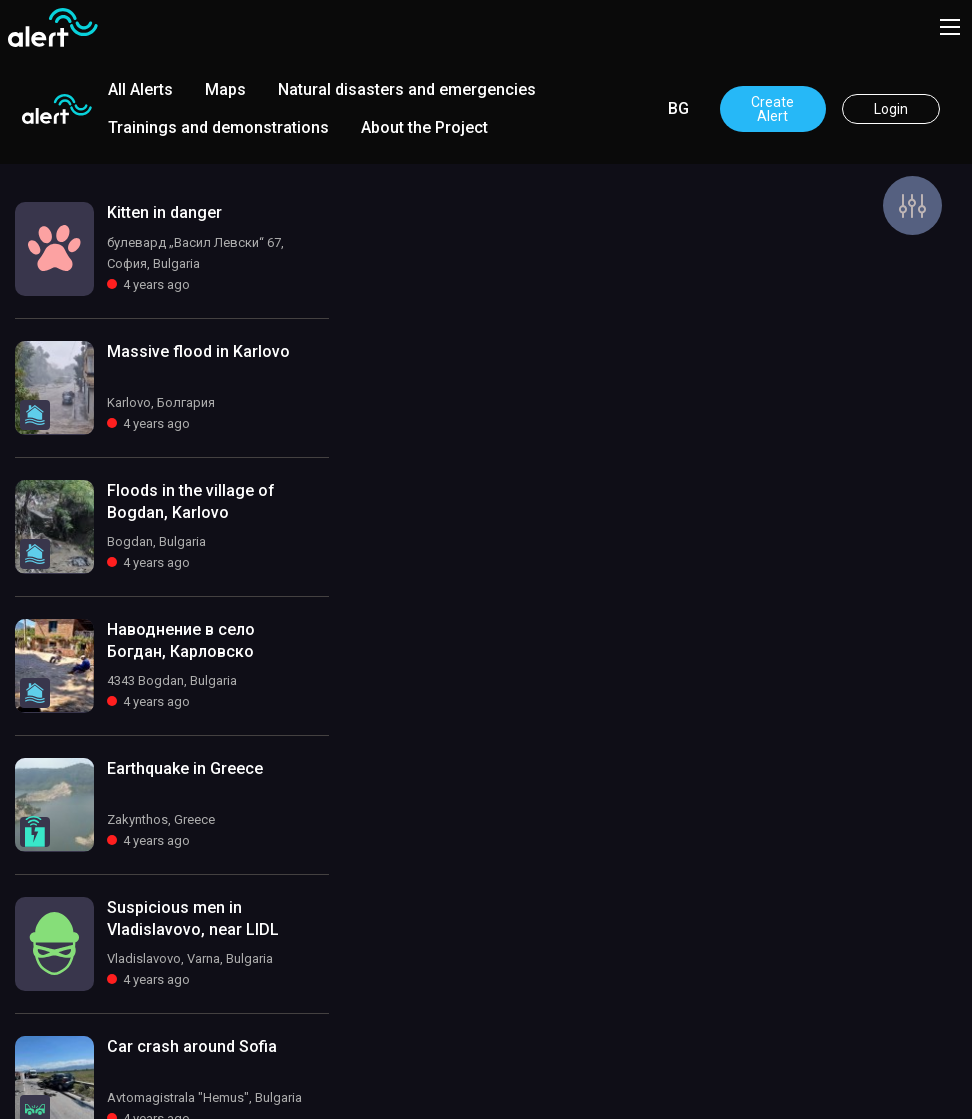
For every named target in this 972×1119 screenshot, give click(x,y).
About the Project (424, 127)
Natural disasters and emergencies (407, 89)
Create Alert (772, 109)
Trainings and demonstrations (218, 127)
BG (678, 108)
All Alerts (140, 89)
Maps (225, 89)
